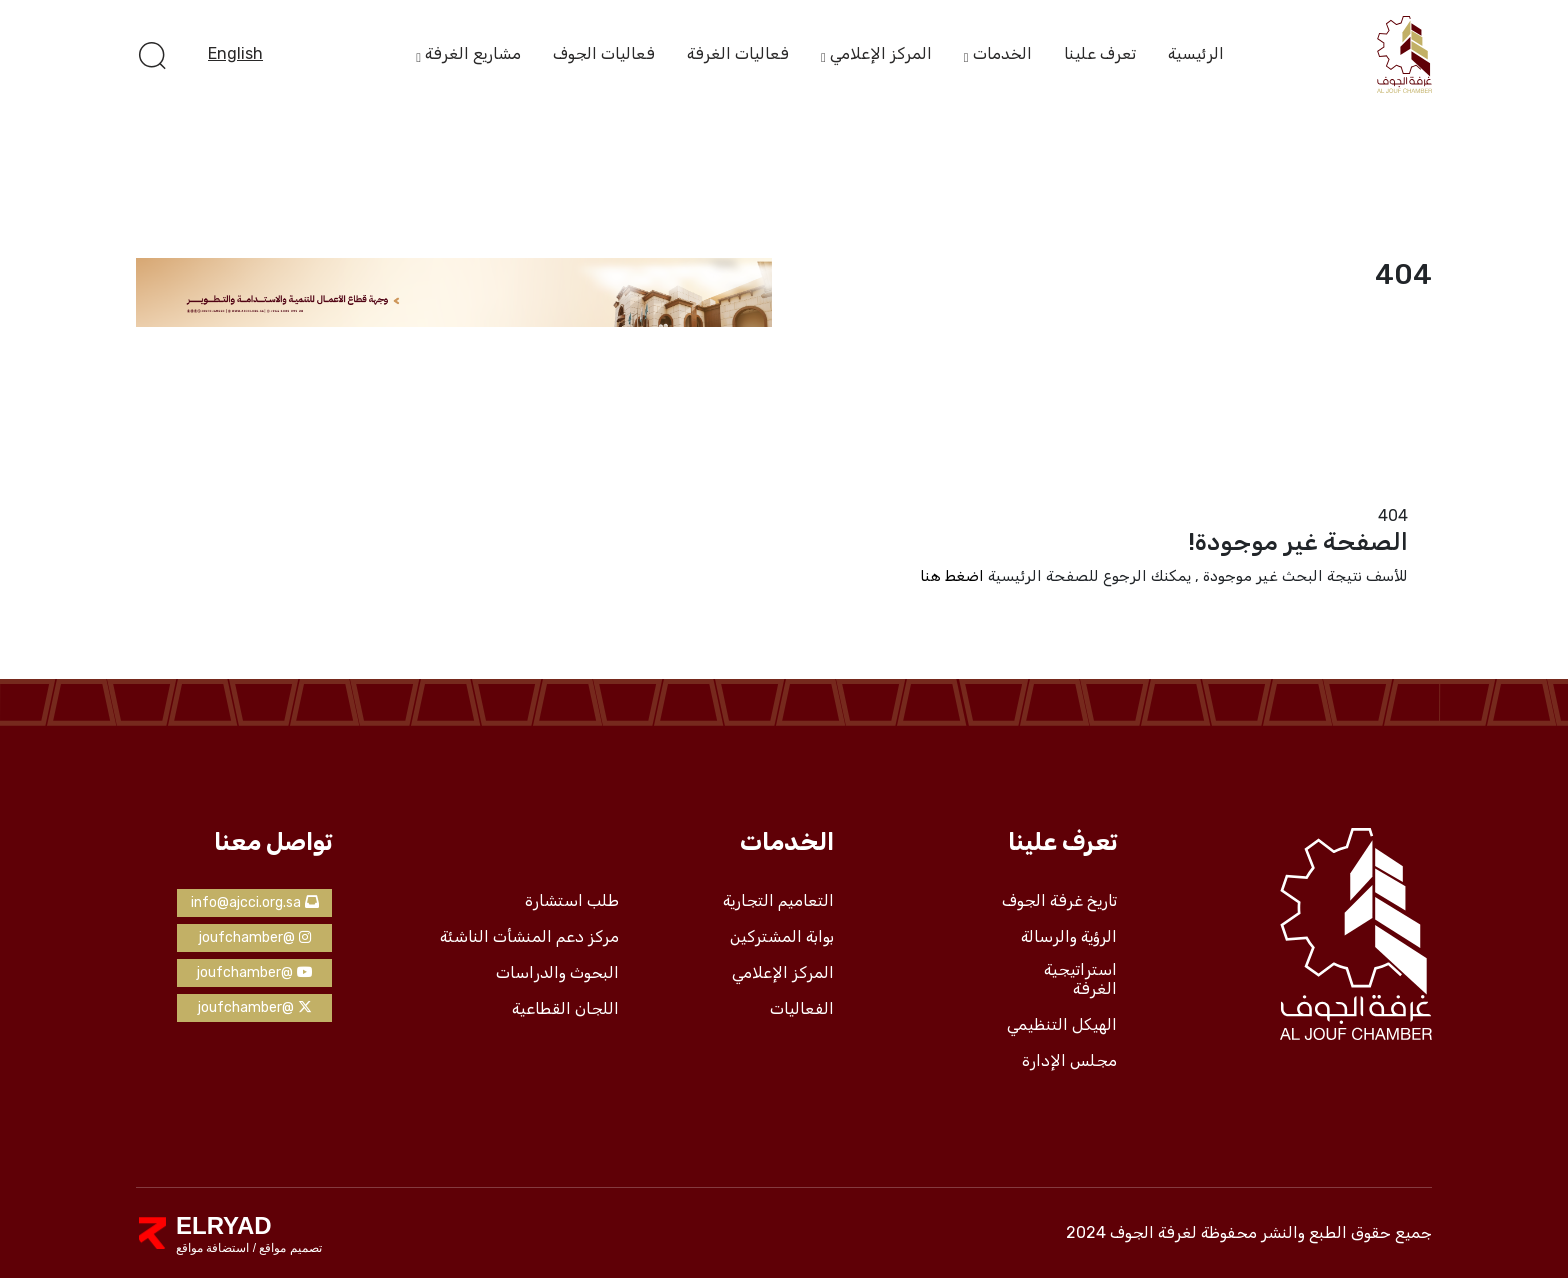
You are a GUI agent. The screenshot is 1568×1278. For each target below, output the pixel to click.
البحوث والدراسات (557, 973)
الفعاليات (802, 1009)
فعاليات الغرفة (738, 53)
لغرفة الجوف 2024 (1131, 1232)
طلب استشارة (572, 901)
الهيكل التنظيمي (1062, 1025)
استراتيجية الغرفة (1080, 979)
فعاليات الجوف (604, 53)
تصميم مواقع (289, 1248)
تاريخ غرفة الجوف (1059, 901)
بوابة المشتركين (782, 937)
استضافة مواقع (212, 1248)
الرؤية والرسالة (1069, 937)
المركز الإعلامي (881, 55)
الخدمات (1002, 55)
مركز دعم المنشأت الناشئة (529, 937)
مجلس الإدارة (1069, 1061)
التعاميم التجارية (778, 901)
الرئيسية (1196, 53)
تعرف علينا (1100, 53)
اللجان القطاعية (565, 1009)
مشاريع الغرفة (473, 55)
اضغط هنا (952, 576)
